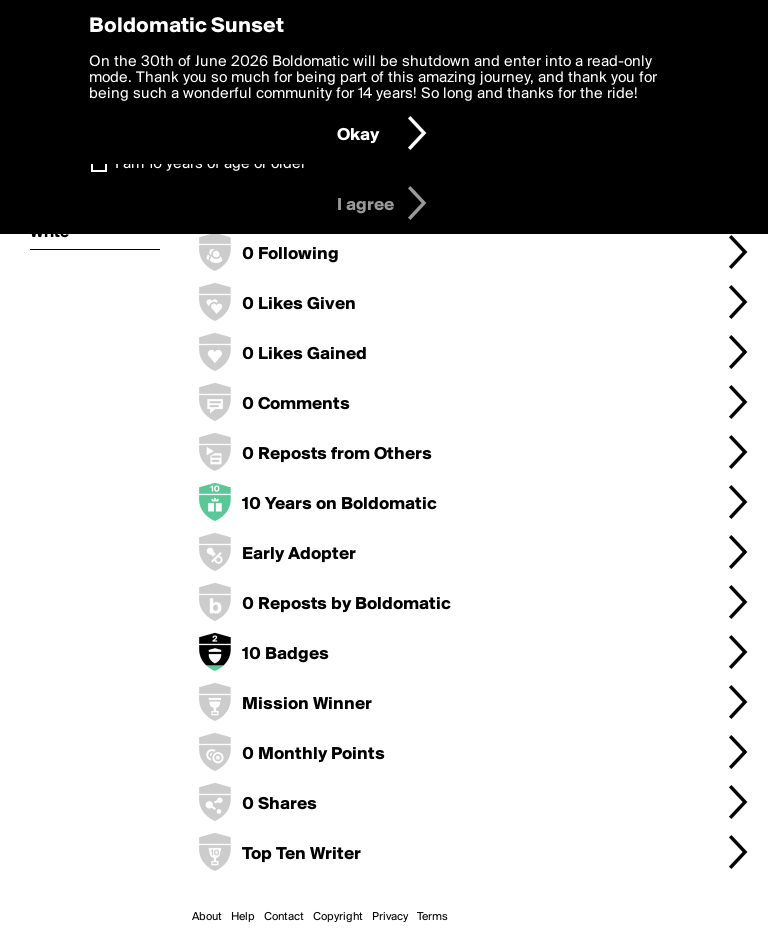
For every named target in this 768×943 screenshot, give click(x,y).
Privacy (390, 917)
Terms (432, 917)
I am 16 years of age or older (210, 164)
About (207, 917)
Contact (284, 917)
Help (243, 917)
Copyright (338, 917)
